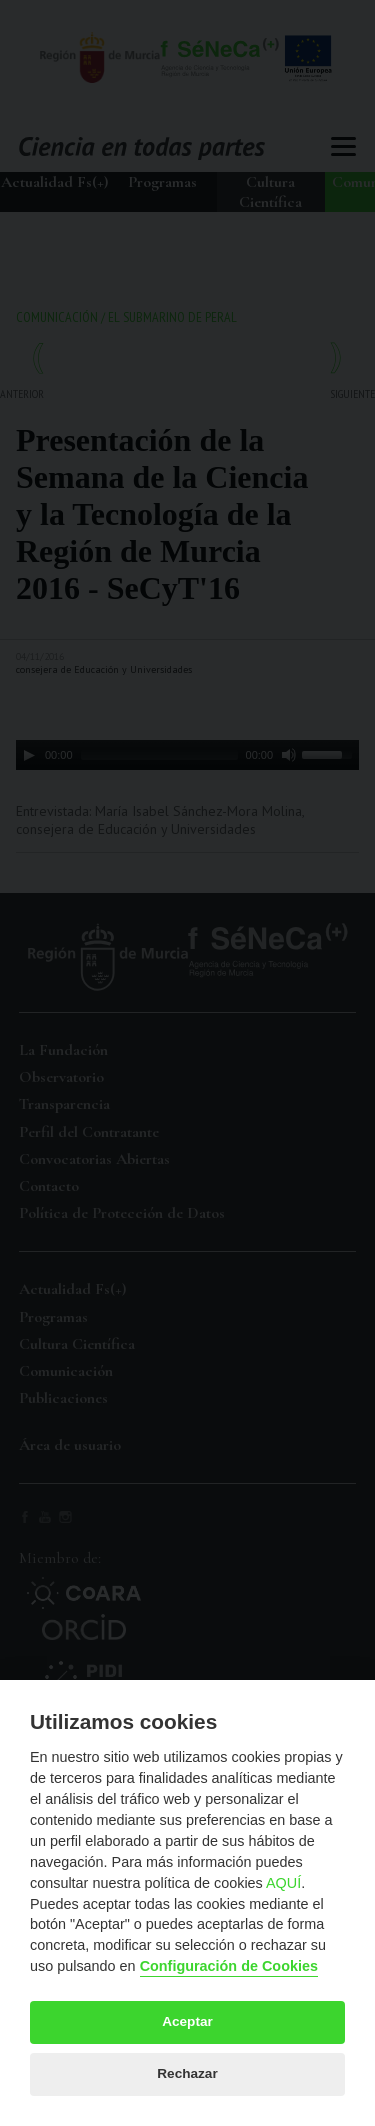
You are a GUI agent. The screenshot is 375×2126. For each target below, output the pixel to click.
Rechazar (187, 2073)
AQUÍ (283, 1883)
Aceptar (187, 2021)
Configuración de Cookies (229, 1966)
